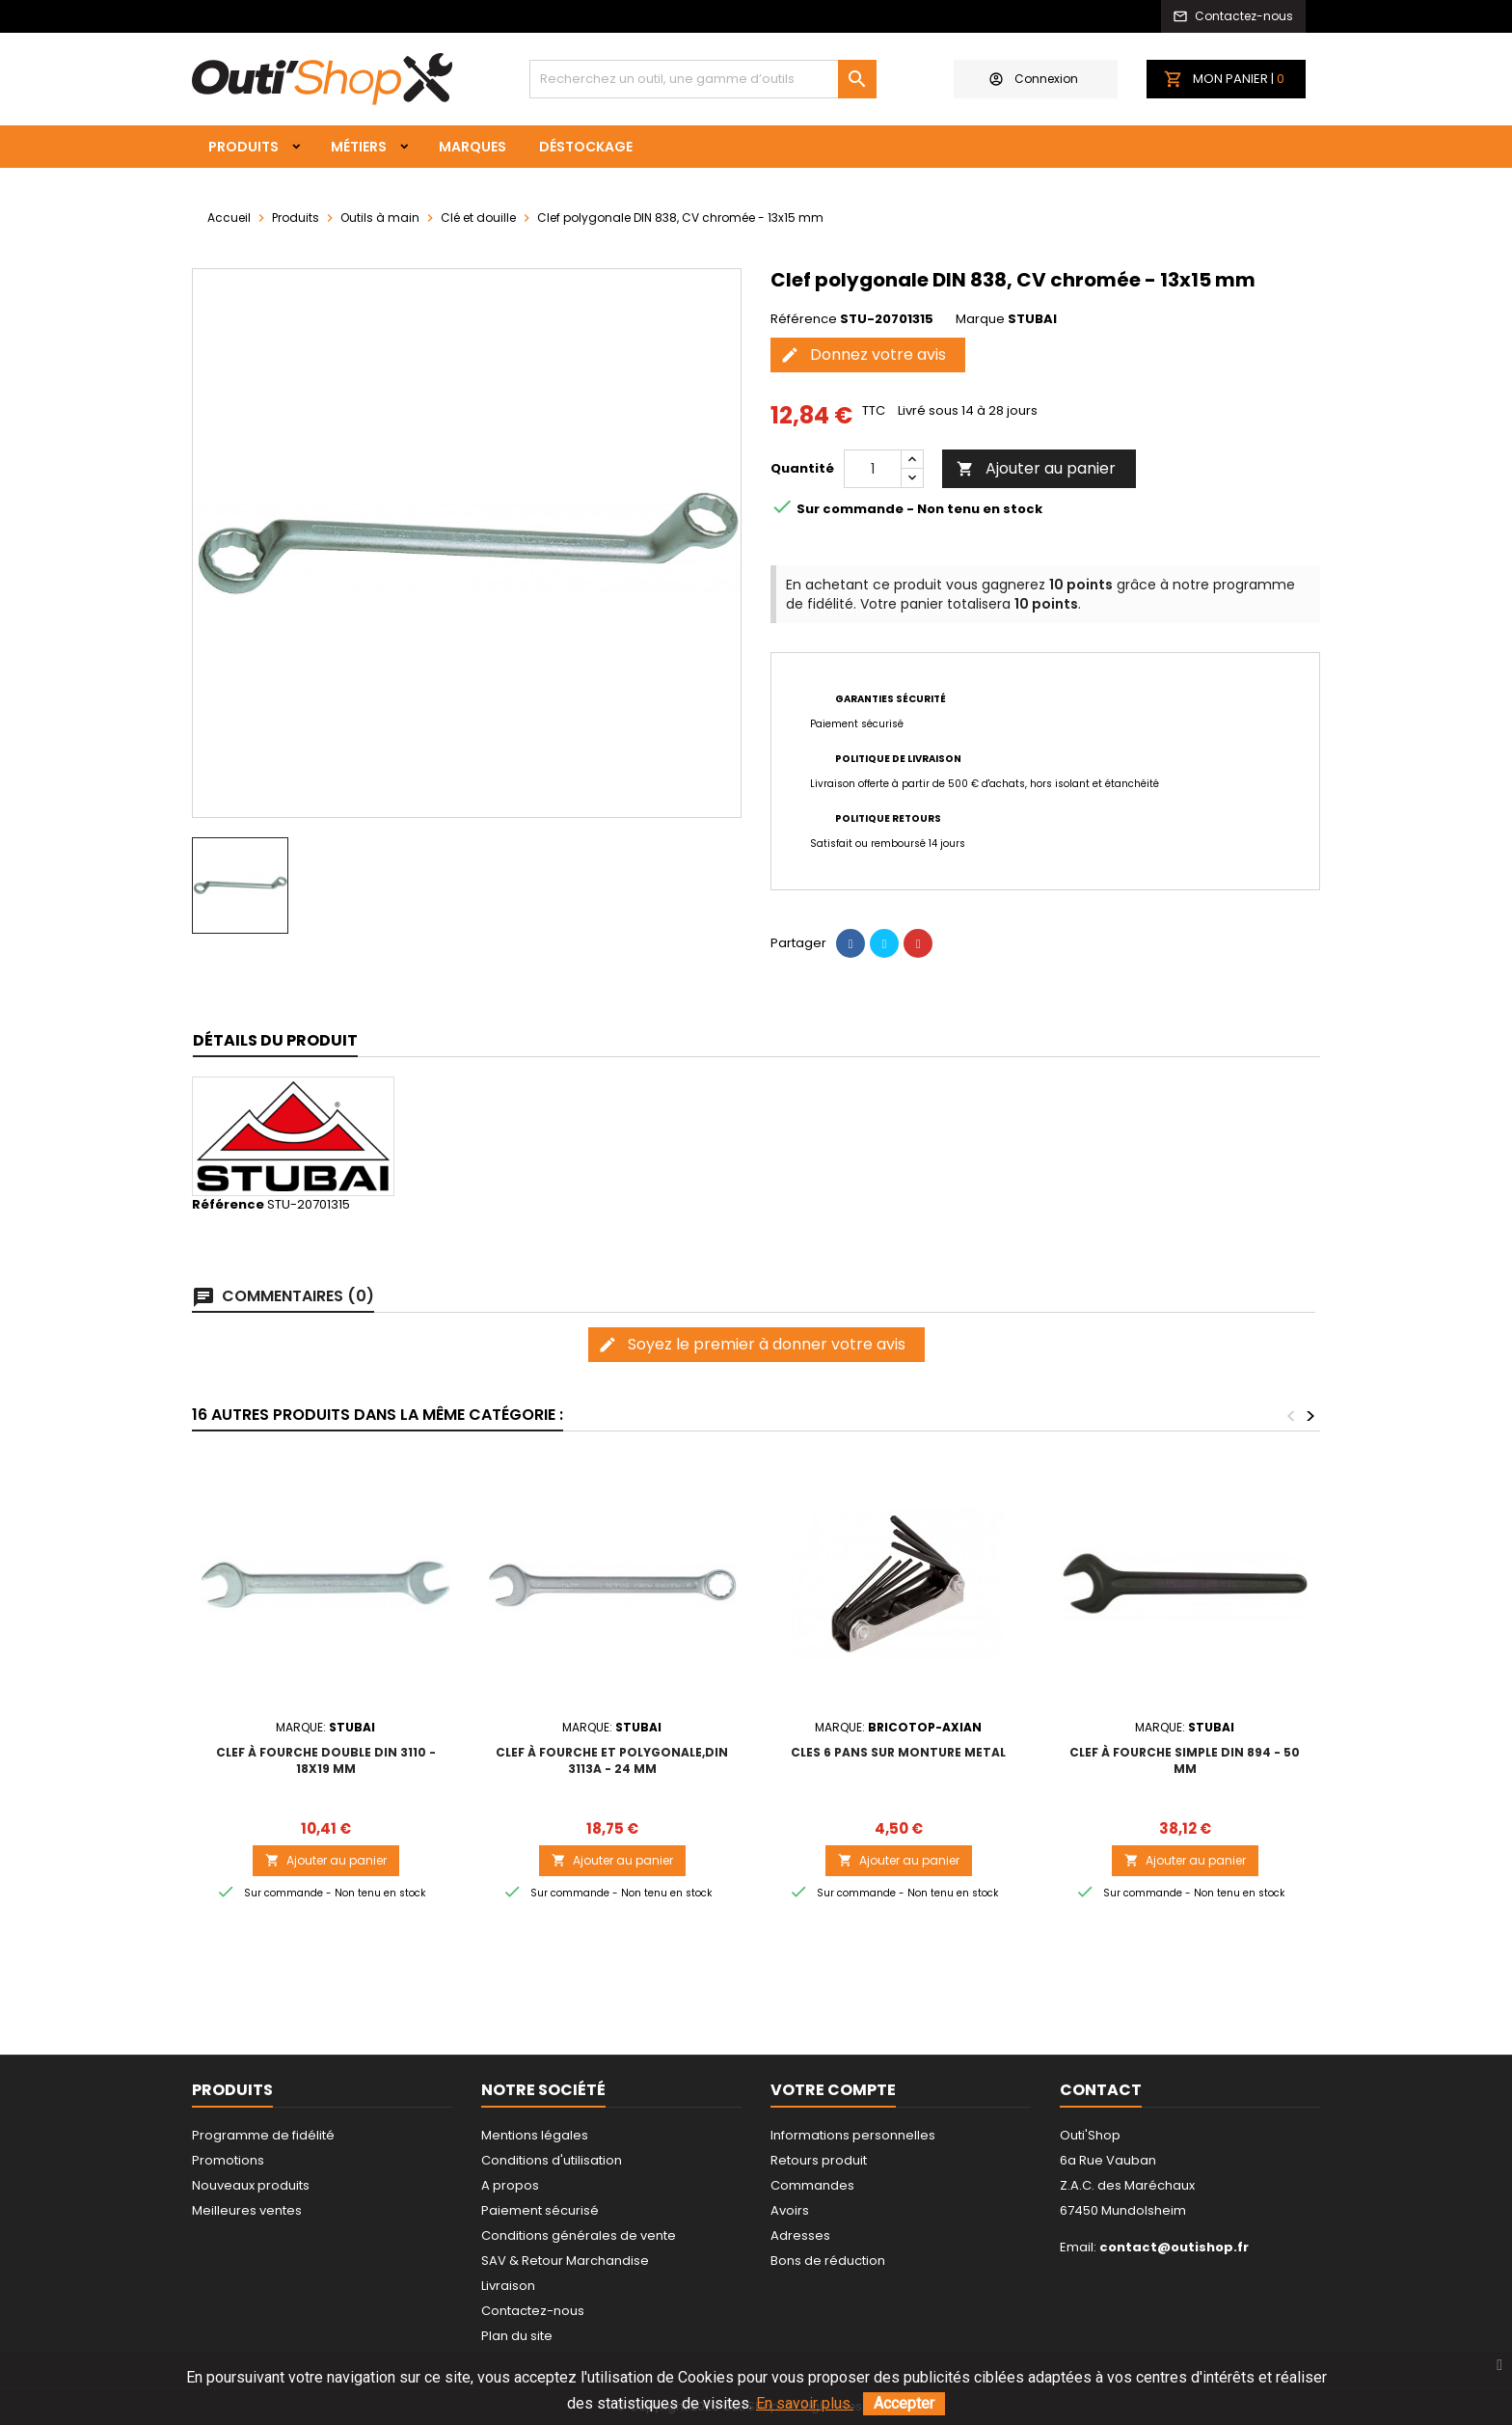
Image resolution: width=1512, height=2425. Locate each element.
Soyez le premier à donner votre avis (751, 1344)
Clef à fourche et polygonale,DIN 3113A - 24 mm (612, 1760)
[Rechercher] (703, 79)
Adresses (800, 2235)
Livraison (508, 2285)
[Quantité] (873, 469)
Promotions (228, 2160)
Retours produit (818, 2160)
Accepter (904, 2403)
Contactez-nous (532, 2311)
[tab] (275, 1041)
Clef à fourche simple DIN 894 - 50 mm (1184, 1760)
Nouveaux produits (251, 2185)
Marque (980, 319)
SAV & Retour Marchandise (565, 2260)
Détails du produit (275, 1040)
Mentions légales (534, 2135)
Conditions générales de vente (578, 2235)
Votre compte (833, 2090)
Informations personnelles (852, 2135)
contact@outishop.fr (1174, 2247)
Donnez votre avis (863, 354)
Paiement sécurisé (540, 2210)
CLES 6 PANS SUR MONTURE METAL (898, 1752)
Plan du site (517, 2336)
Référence (803, 319)
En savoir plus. (804, 2403)
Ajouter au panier (1036, 468)
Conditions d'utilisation (551, 2160)
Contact (1101, 2090)
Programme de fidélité (263, 2135)
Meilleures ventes (247, 2210)
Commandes (812, 2185)
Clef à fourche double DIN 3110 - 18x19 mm (326, 1760)
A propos (510, 2185)
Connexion (1033, 78)
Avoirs (789, 2210)
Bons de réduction (827, 2260)
